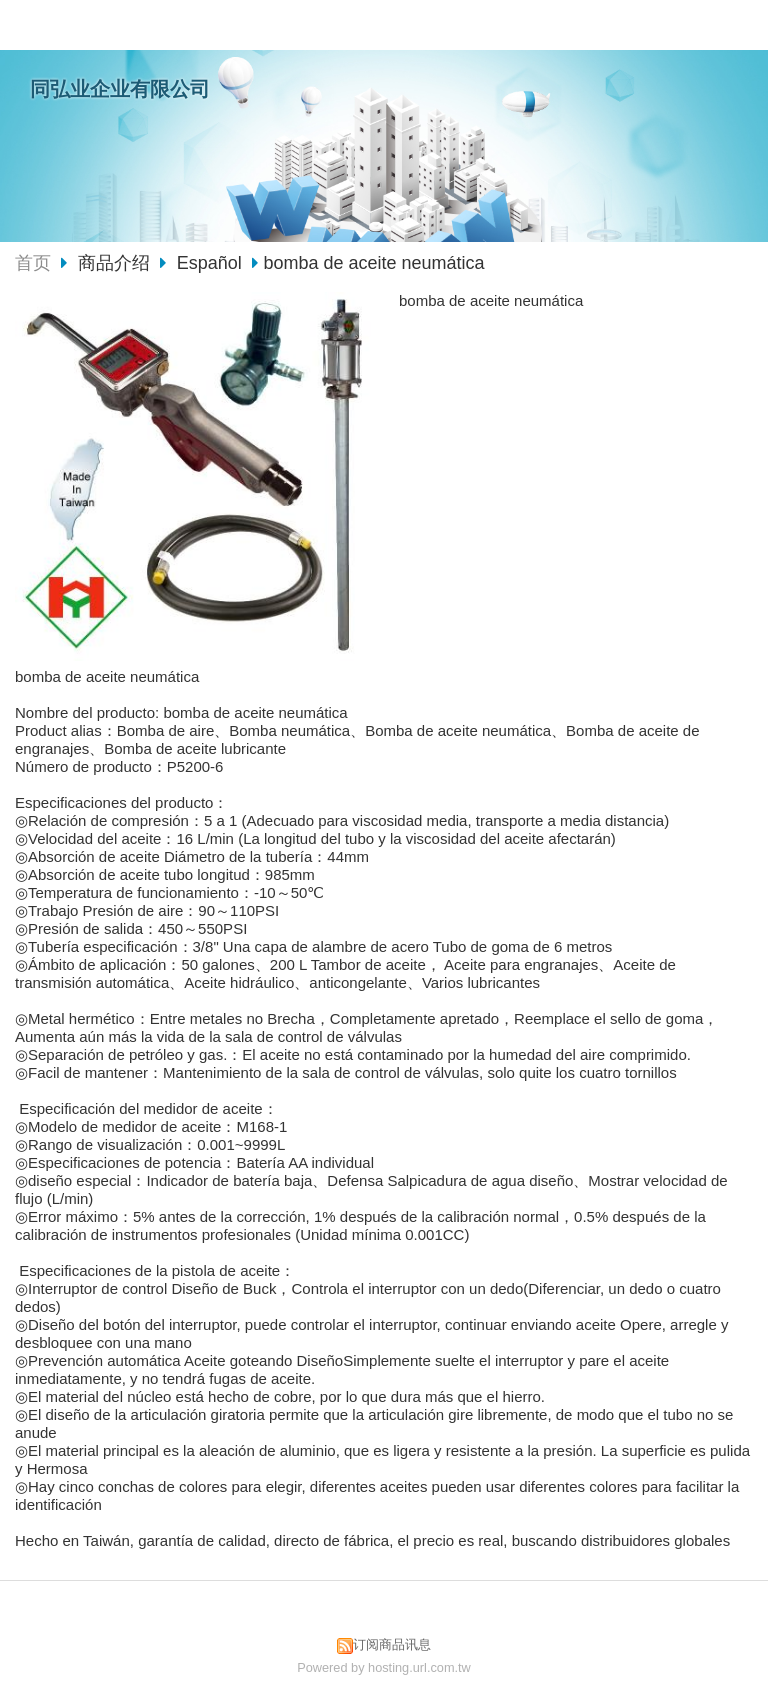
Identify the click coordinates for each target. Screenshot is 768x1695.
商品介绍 (116, 263)
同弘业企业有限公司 (120, 89)
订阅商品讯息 (392, 1644)
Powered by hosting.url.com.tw (384, 1667)
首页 (33, 263)
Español (209, 263)
